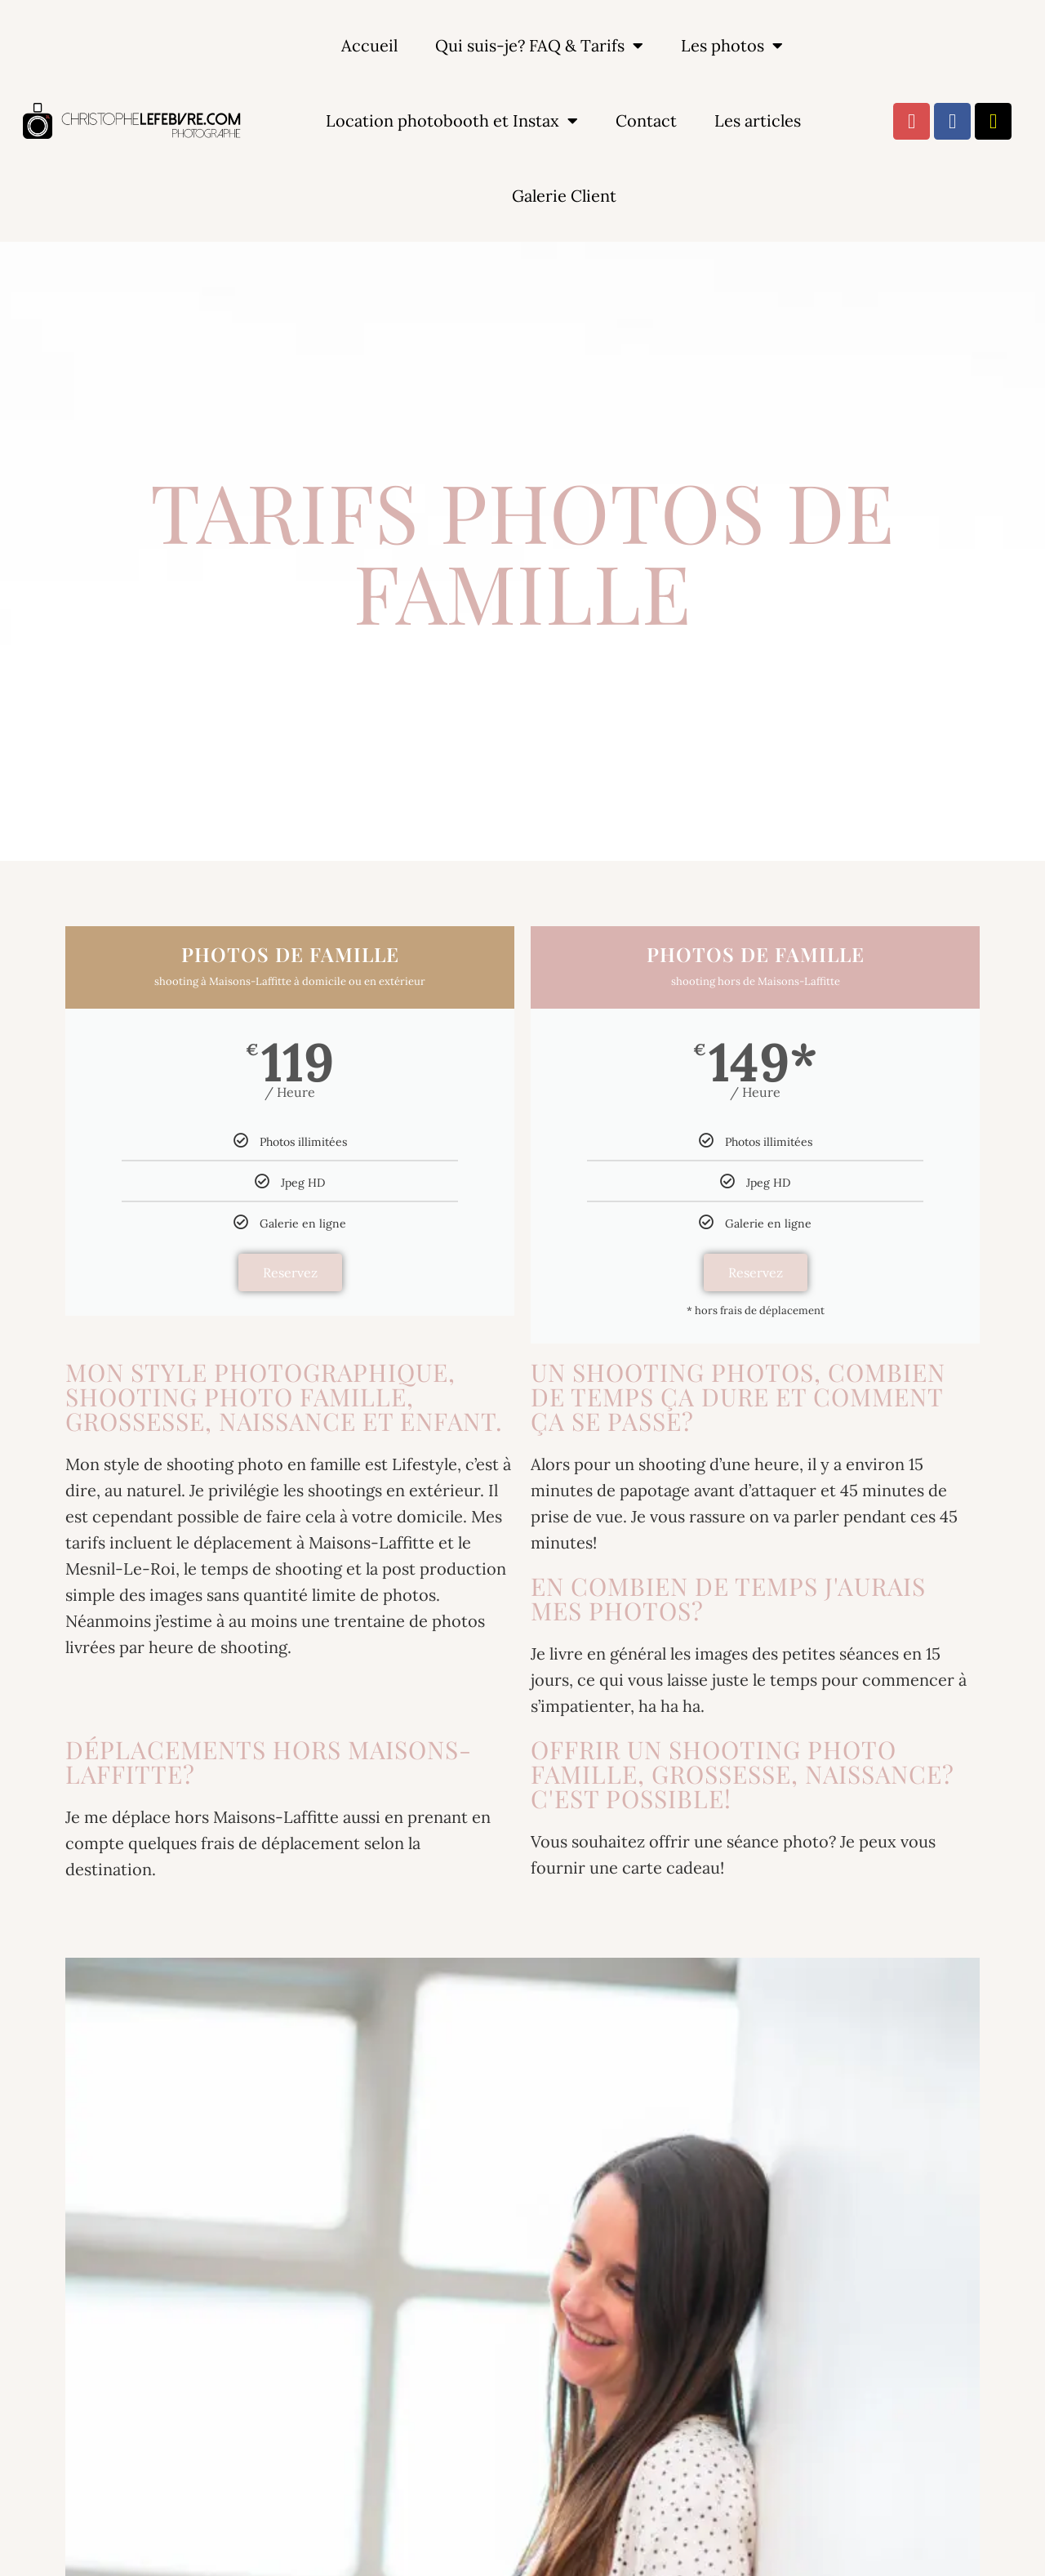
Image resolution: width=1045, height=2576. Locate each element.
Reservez (290, 1272)
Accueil (369, 45)
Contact (646, 120)
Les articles (757, 120)
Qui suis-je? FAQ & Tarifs (539, 45)
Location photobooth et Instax (452, 121)
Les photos (732, 45)
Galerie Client (564, 195)
